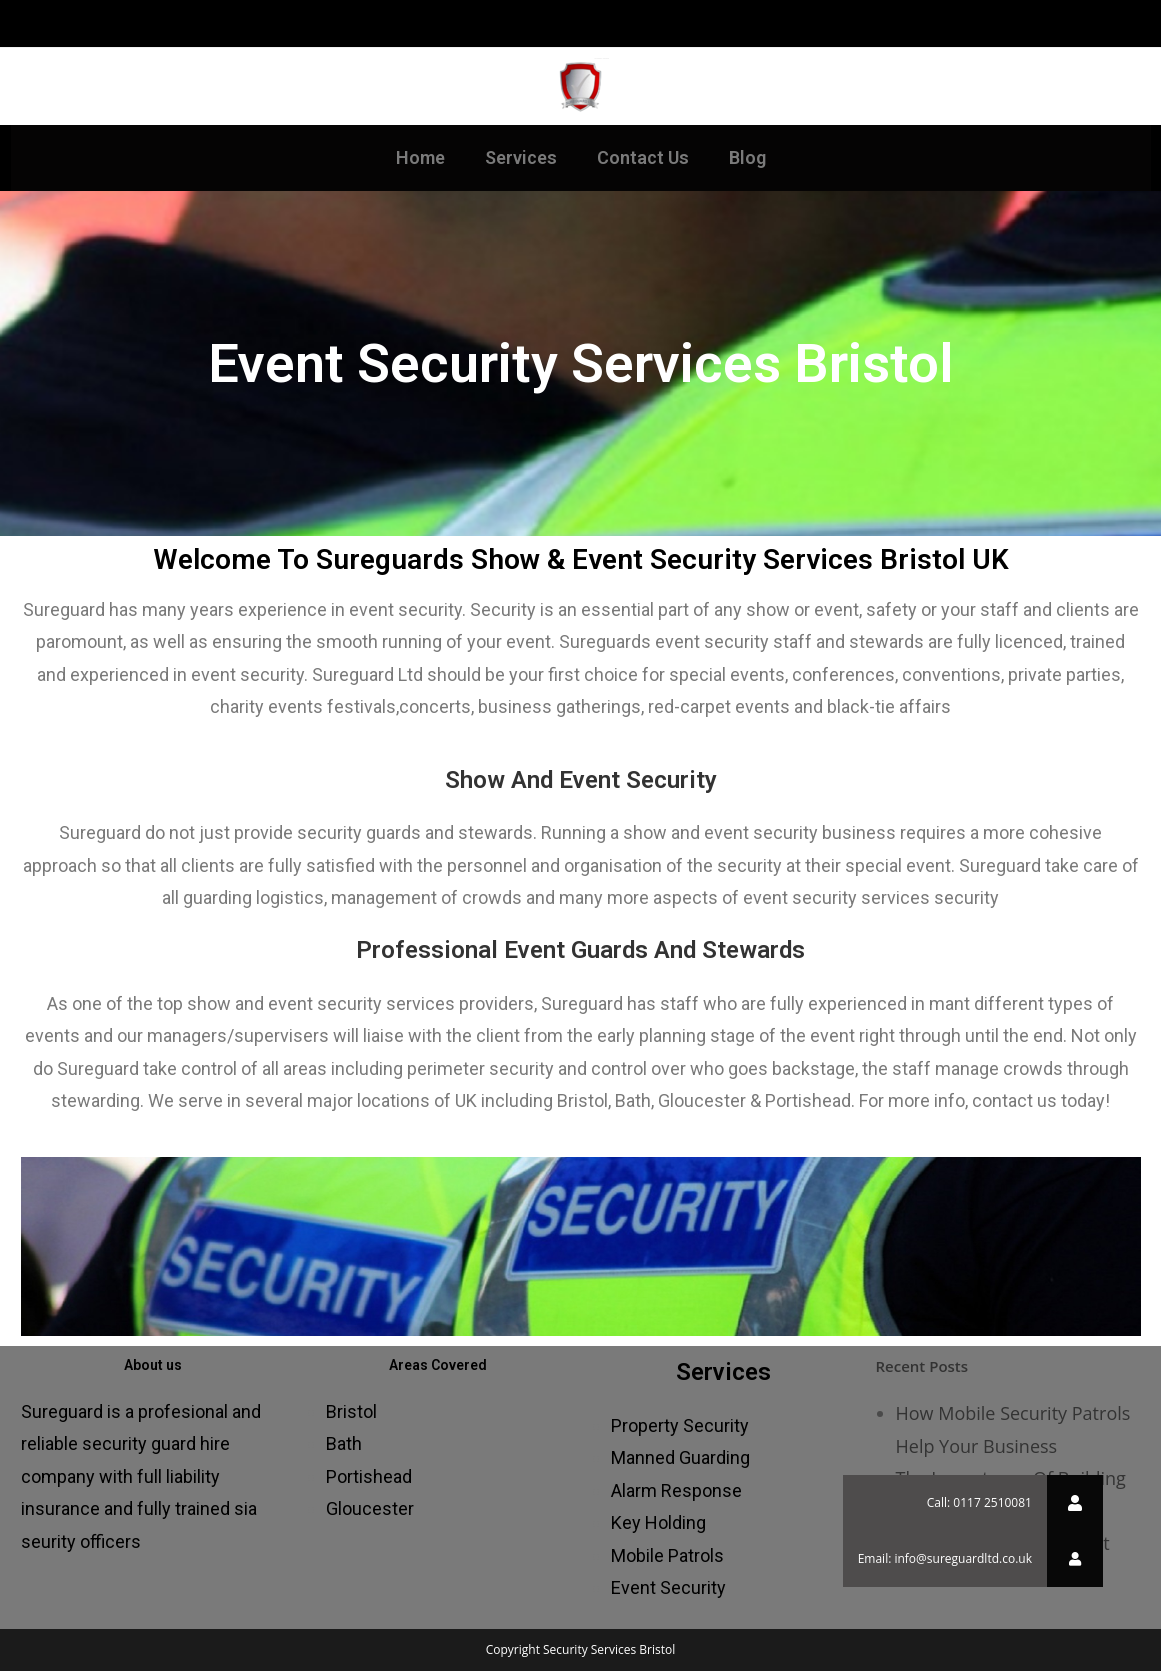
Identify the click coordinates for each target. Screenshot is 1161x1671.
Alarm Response (676, 1490)
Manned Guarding (680, 1457)
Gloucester (370, 1508)
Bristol (351, 1411)
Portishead (369, 1476)
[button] (1075, 1559)
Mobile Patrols (667, 1555)
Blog (747, 157)
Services (521, 157)
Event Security (668, 1587)
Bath (344, 1443)
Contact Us (643, 157)
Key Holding (658, 1522)
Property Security (680, 1425)
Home (420, 157)
